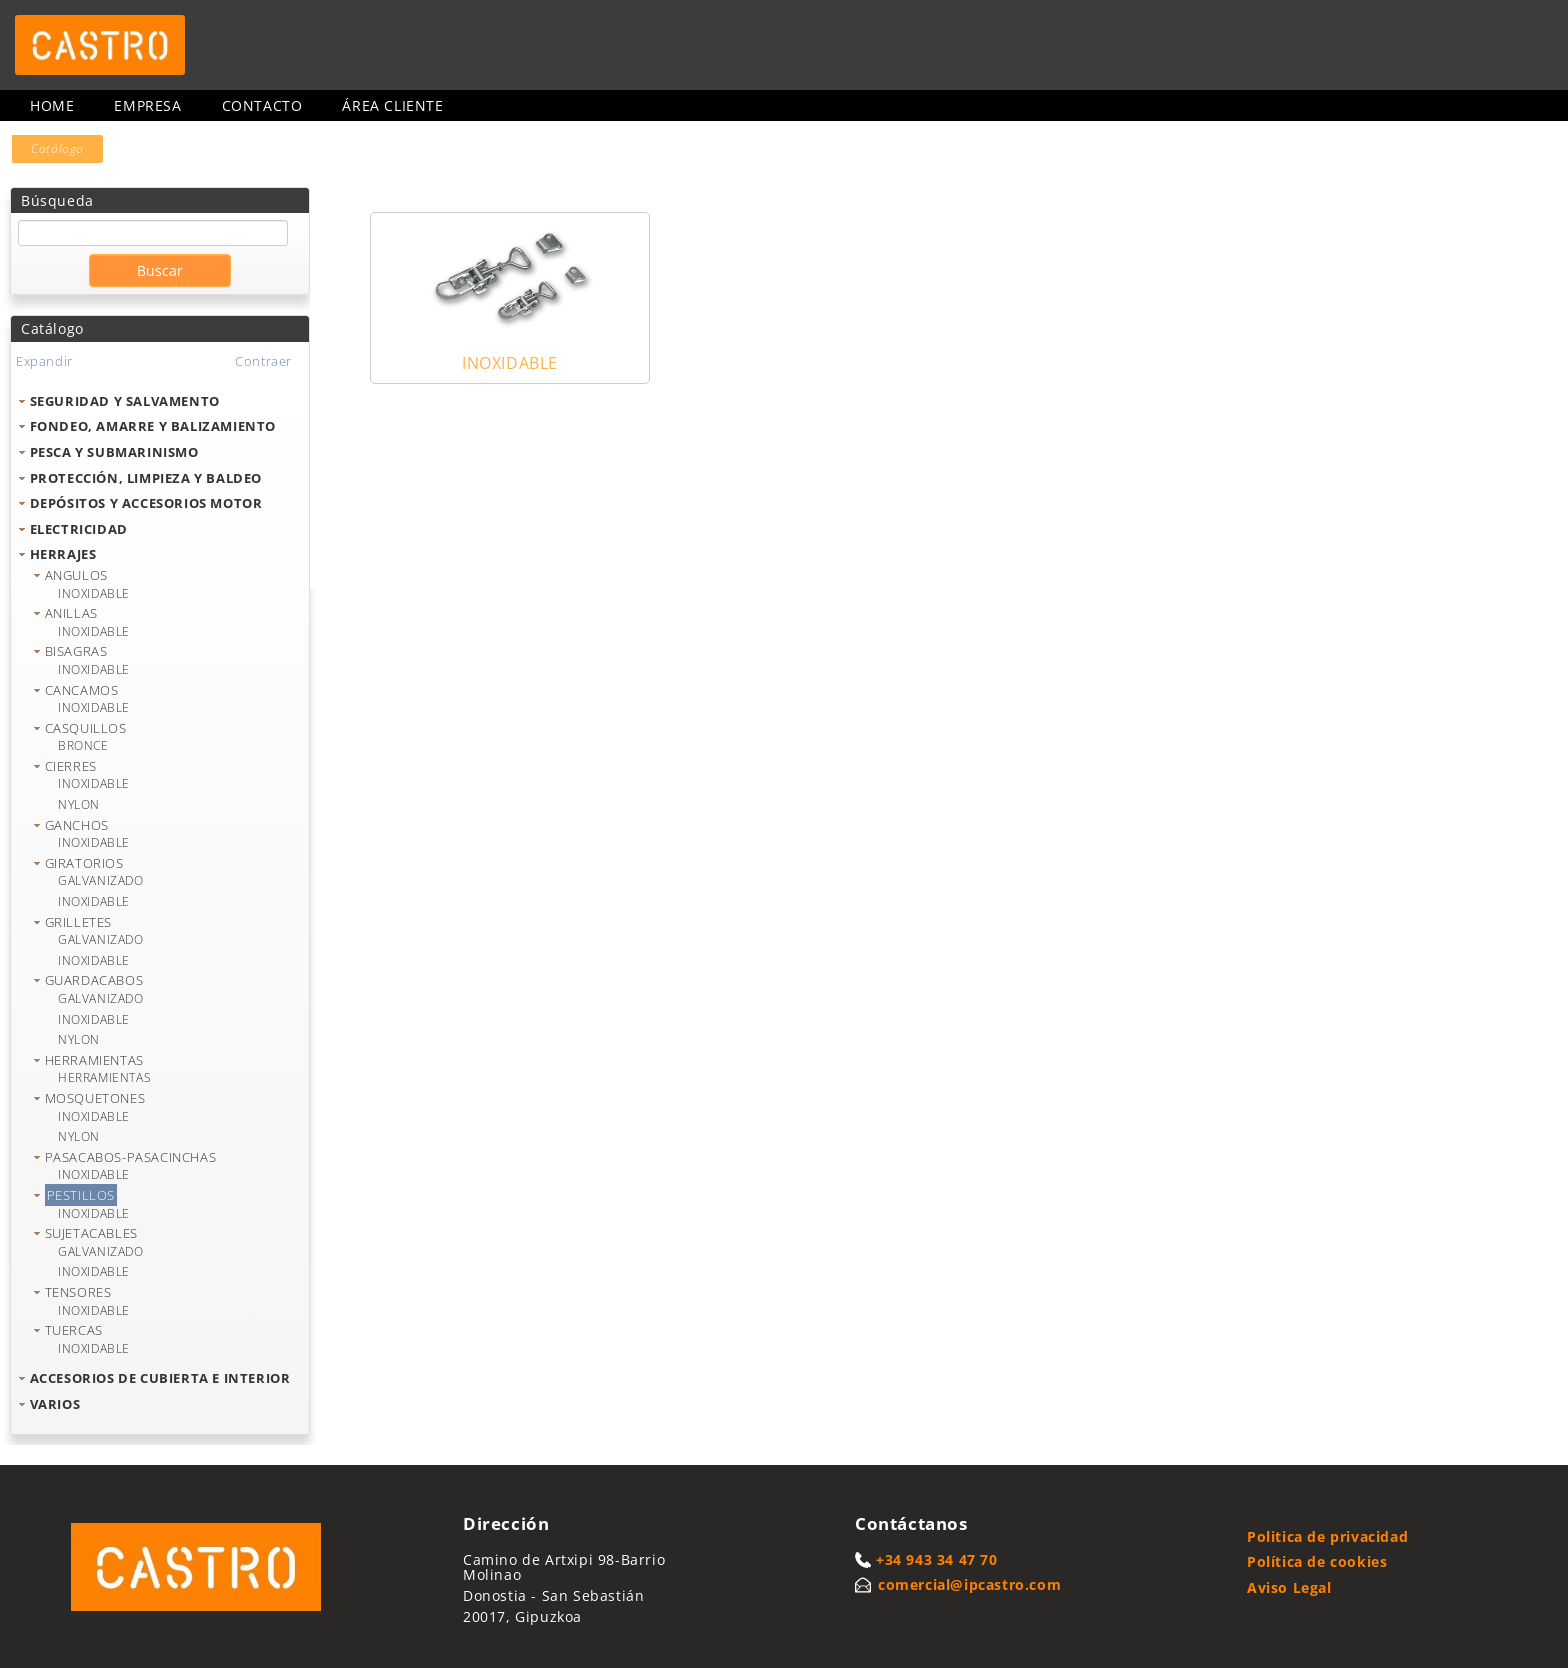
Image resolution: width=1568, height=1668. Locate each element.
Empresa (147, 105)
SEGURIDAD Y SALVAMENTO (125, 401)
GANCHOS (77, 825)
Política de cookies (1317, 1561)
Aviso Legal (1289, 1587)
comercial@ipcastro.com (969, 1584)
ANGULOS (76, 575)
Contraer (263, 361)
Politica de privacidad (1327, 1536)
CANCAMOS (82, 690)
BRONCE (83, 745)
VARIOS (55, 1404)
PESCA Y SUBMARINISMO (114, 452)
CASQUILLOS (86, 728)
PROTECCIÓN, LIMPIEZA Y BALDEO (146, 478)
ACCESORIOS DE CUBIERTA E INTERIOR (160, 1378)
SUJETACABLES (91, 1233)
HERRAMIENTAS (94, 1060)
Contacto (262, 105)
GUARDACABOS (94, 980)
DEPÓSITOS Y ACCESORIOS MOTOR (146, 503)
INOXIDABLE (94, 593)
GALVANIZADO (101, 880)
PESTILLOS (81, 1195)
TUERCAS (74, 1330)
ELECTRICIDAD (79, 529)
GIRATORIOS (84, 863)
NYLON (79, 804)
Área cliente (392, 105)
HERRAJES (63, 554)
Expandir (44, 361)
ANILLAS (71, 613)
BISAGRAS (76, 651)
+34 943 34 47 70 (937, 1559)
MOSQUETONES (95, 1098)
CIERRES (71, 766)
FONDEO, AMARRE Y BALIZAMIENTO (153, 426)
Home (52, 105)
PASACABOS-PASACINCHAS (131, 1157)
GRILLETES (78, 922)
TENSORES (78, 1292)
